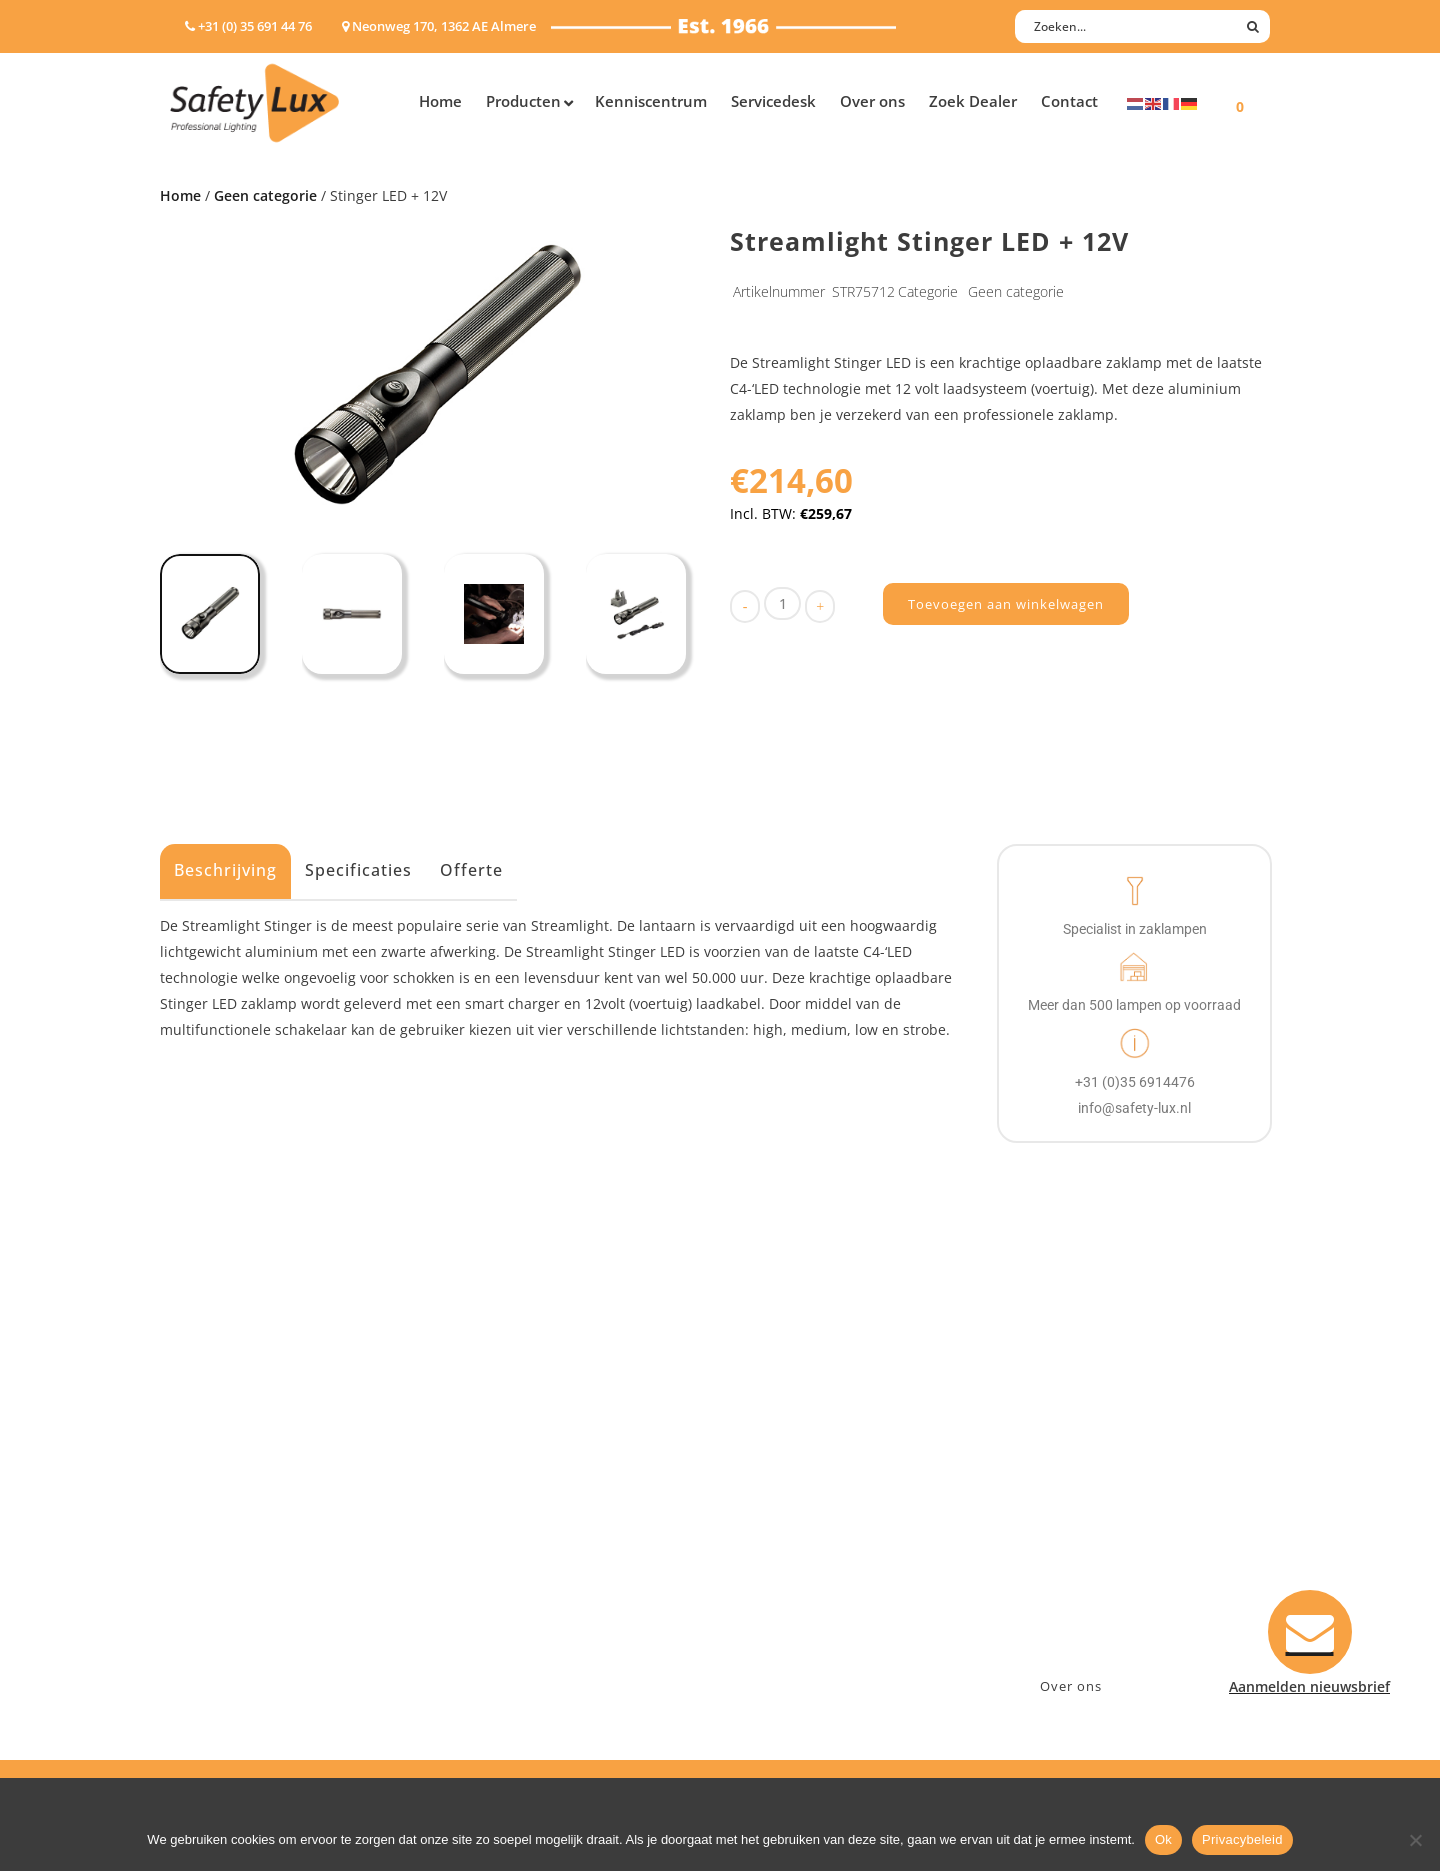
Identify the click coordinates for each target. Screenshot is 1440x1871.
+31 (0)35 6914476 (1075, 1505)
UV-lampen (207, 1661)
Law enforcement (524, 1479)
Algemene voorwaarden (820, 1609)
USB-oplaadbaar (225, 1635)
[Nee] (1415, 1840)
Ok (1163, 1839)
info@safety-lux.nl (1077, 1531)
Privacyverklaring (798, 1635)
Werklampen (213, 1531)
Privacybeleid (1242, 1839)
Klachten (770, 1557)
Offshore (495, 1505)
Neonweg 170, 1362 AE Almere (1117, 1479)
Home (180, 195)
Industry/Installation (535, 1453)
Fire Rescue (503, 1531)
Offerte (471, 870)
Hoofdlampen (217, 1479)
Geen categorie (265, 195)
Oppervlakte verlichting (250, 1557)
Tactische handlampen (247, 1583)
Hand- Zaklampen (230, 1453)
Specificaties (358, 870)
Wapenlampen (219, 1609)
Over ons (1071, 1686)
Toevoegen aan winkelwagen (1006, 604)
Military (491, 1557)
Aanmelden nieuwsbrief (820, 1453)
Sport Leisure (511, 1583)
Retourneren (783, 1583)
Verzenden (776, 1531)
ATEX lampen (214, 1505)
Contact (767, 1479)
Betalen (766, 1505)
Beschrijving (225, 870)
